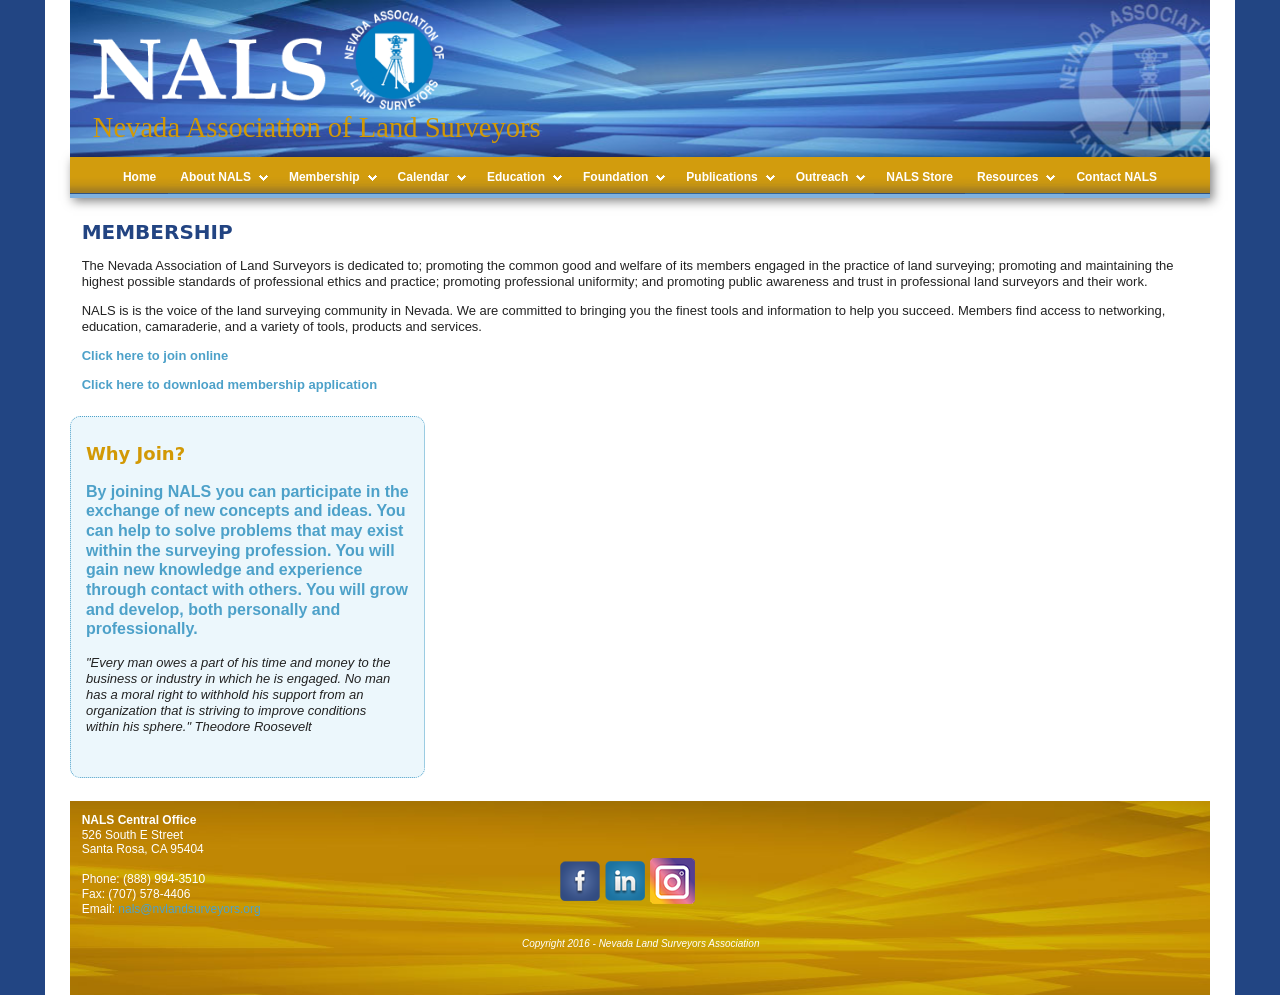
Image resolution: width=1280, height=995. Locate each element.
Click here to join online (155, 355)
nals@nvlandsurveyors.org (189, 909)
